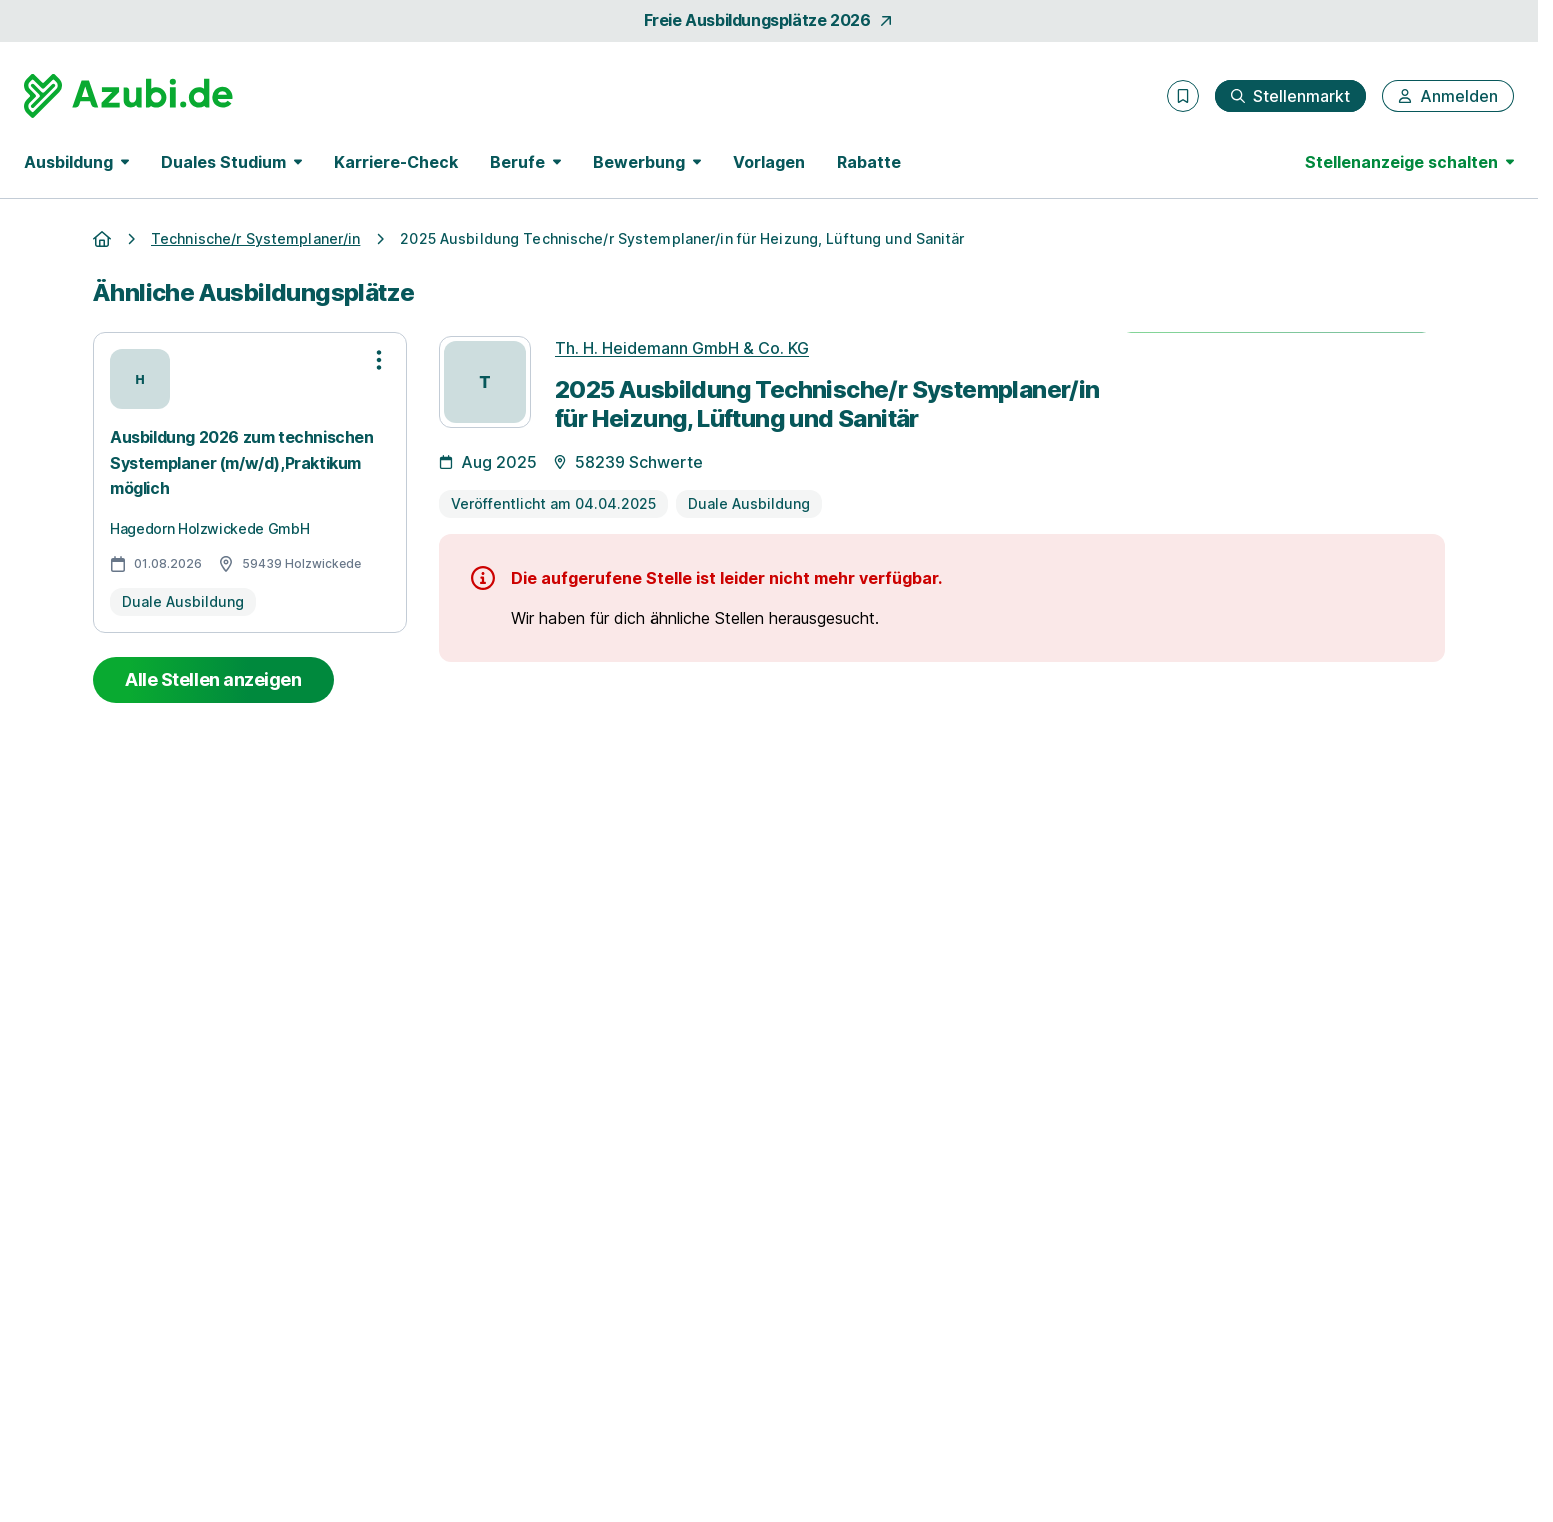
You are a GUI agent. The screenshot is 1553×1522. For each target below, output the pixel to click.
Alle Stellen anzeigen (213, 679)
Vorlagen (769, 162)
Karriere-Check (396, 162)
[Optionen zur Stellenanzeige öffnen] (379, 360)
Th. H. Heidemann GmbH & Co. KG (682, 348)
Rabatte (869, 162)
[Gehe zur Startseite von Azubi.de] (128, 96)
